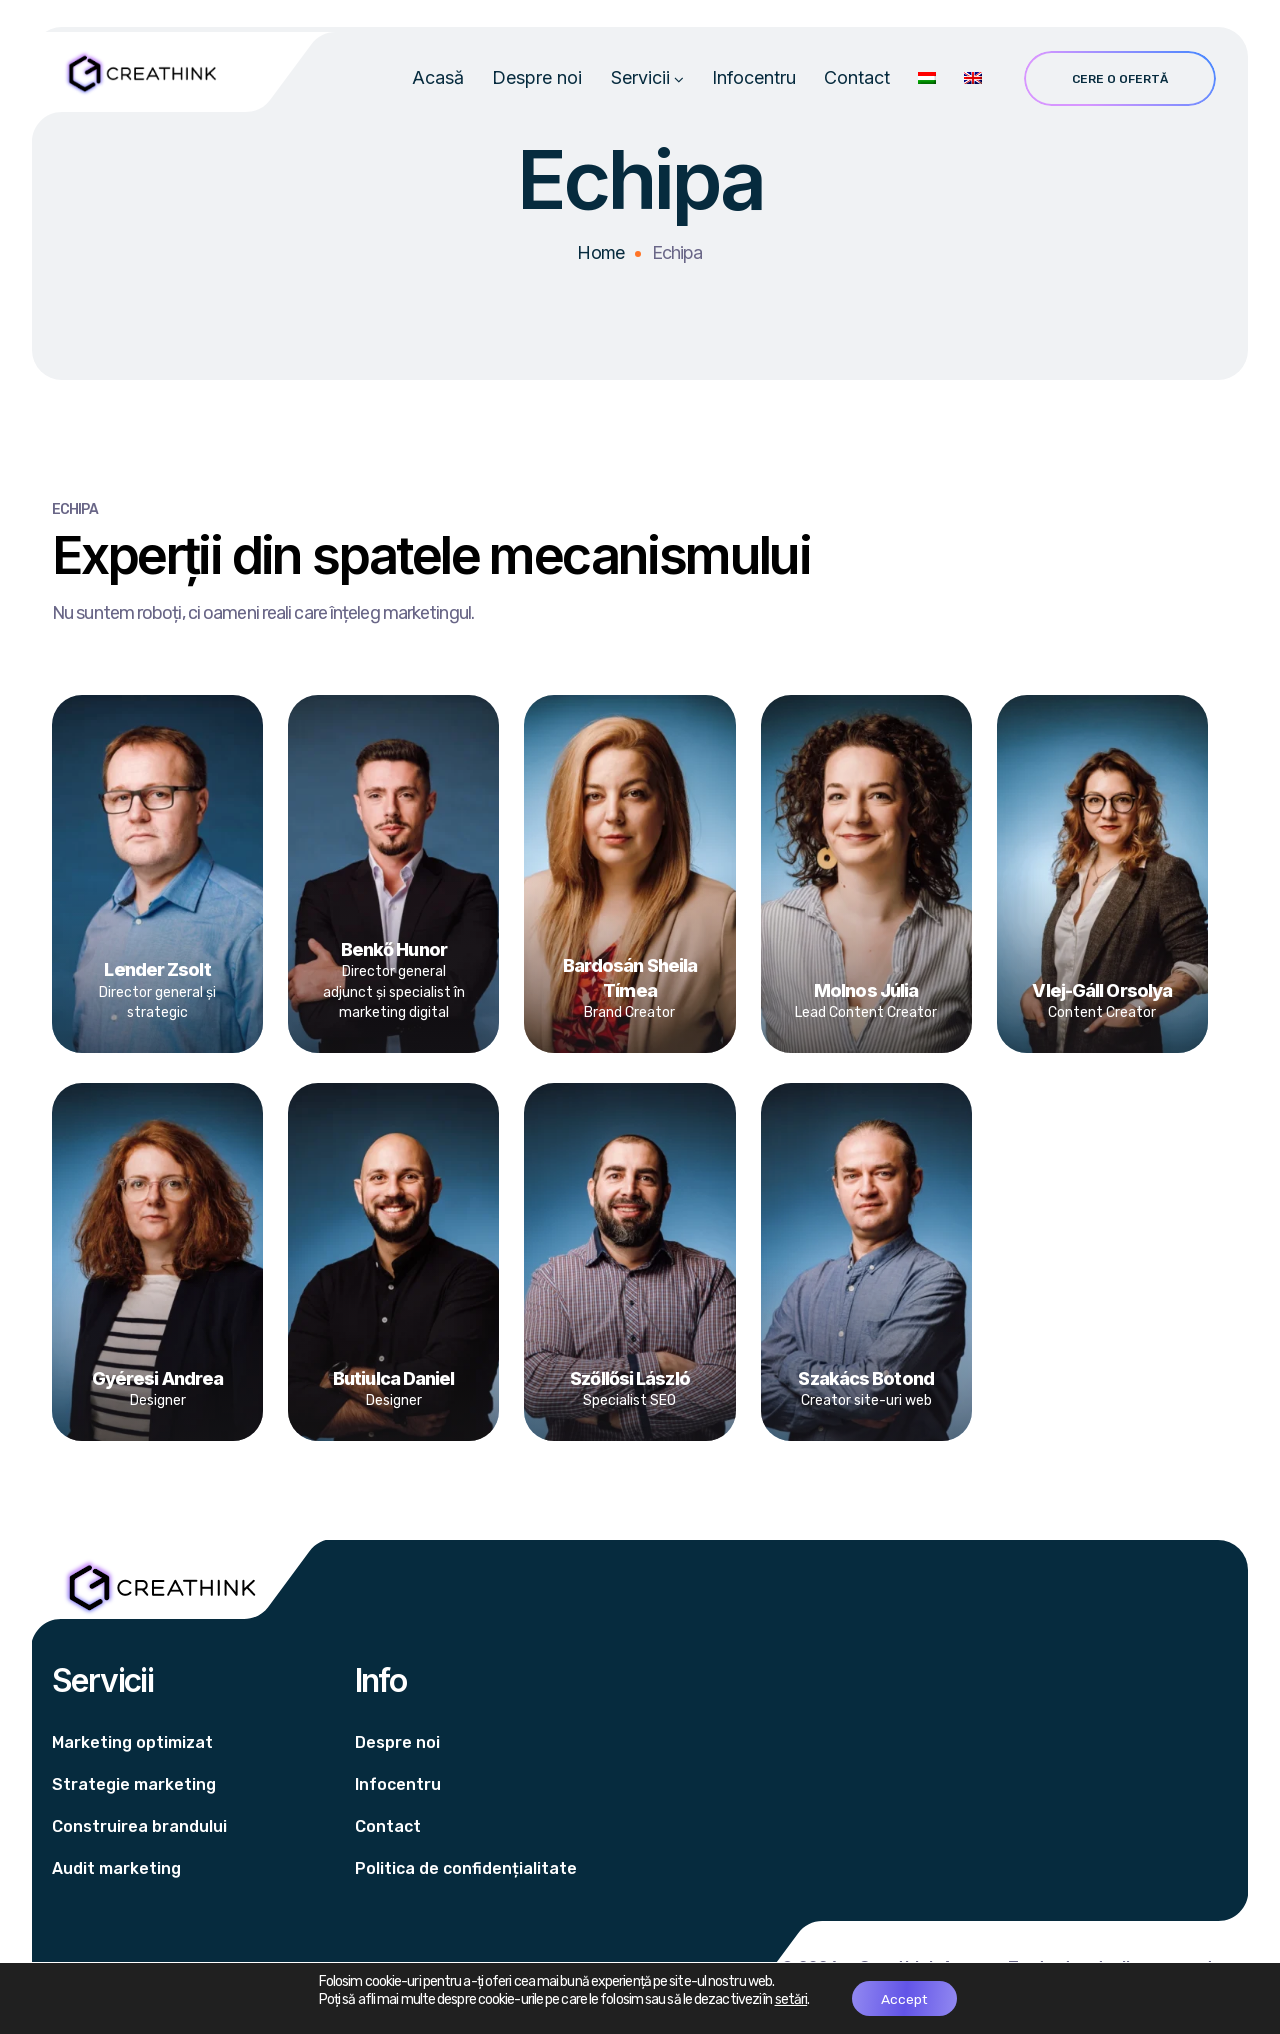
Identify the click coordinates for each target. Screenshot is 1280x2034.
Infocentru (754, 80)
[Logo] (139, 73)
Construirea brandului (139, 1826)
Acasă (438, 80)
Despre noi (537, 80)
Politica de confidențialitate (466, 1868)
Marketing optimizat (132, 1742)
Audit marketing (116, 1868)
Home (600, 258)
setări (789, 1999)
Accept (904, 1998)
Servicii (640, 80)
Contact (857, 80)
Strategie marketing (134, 1784)
